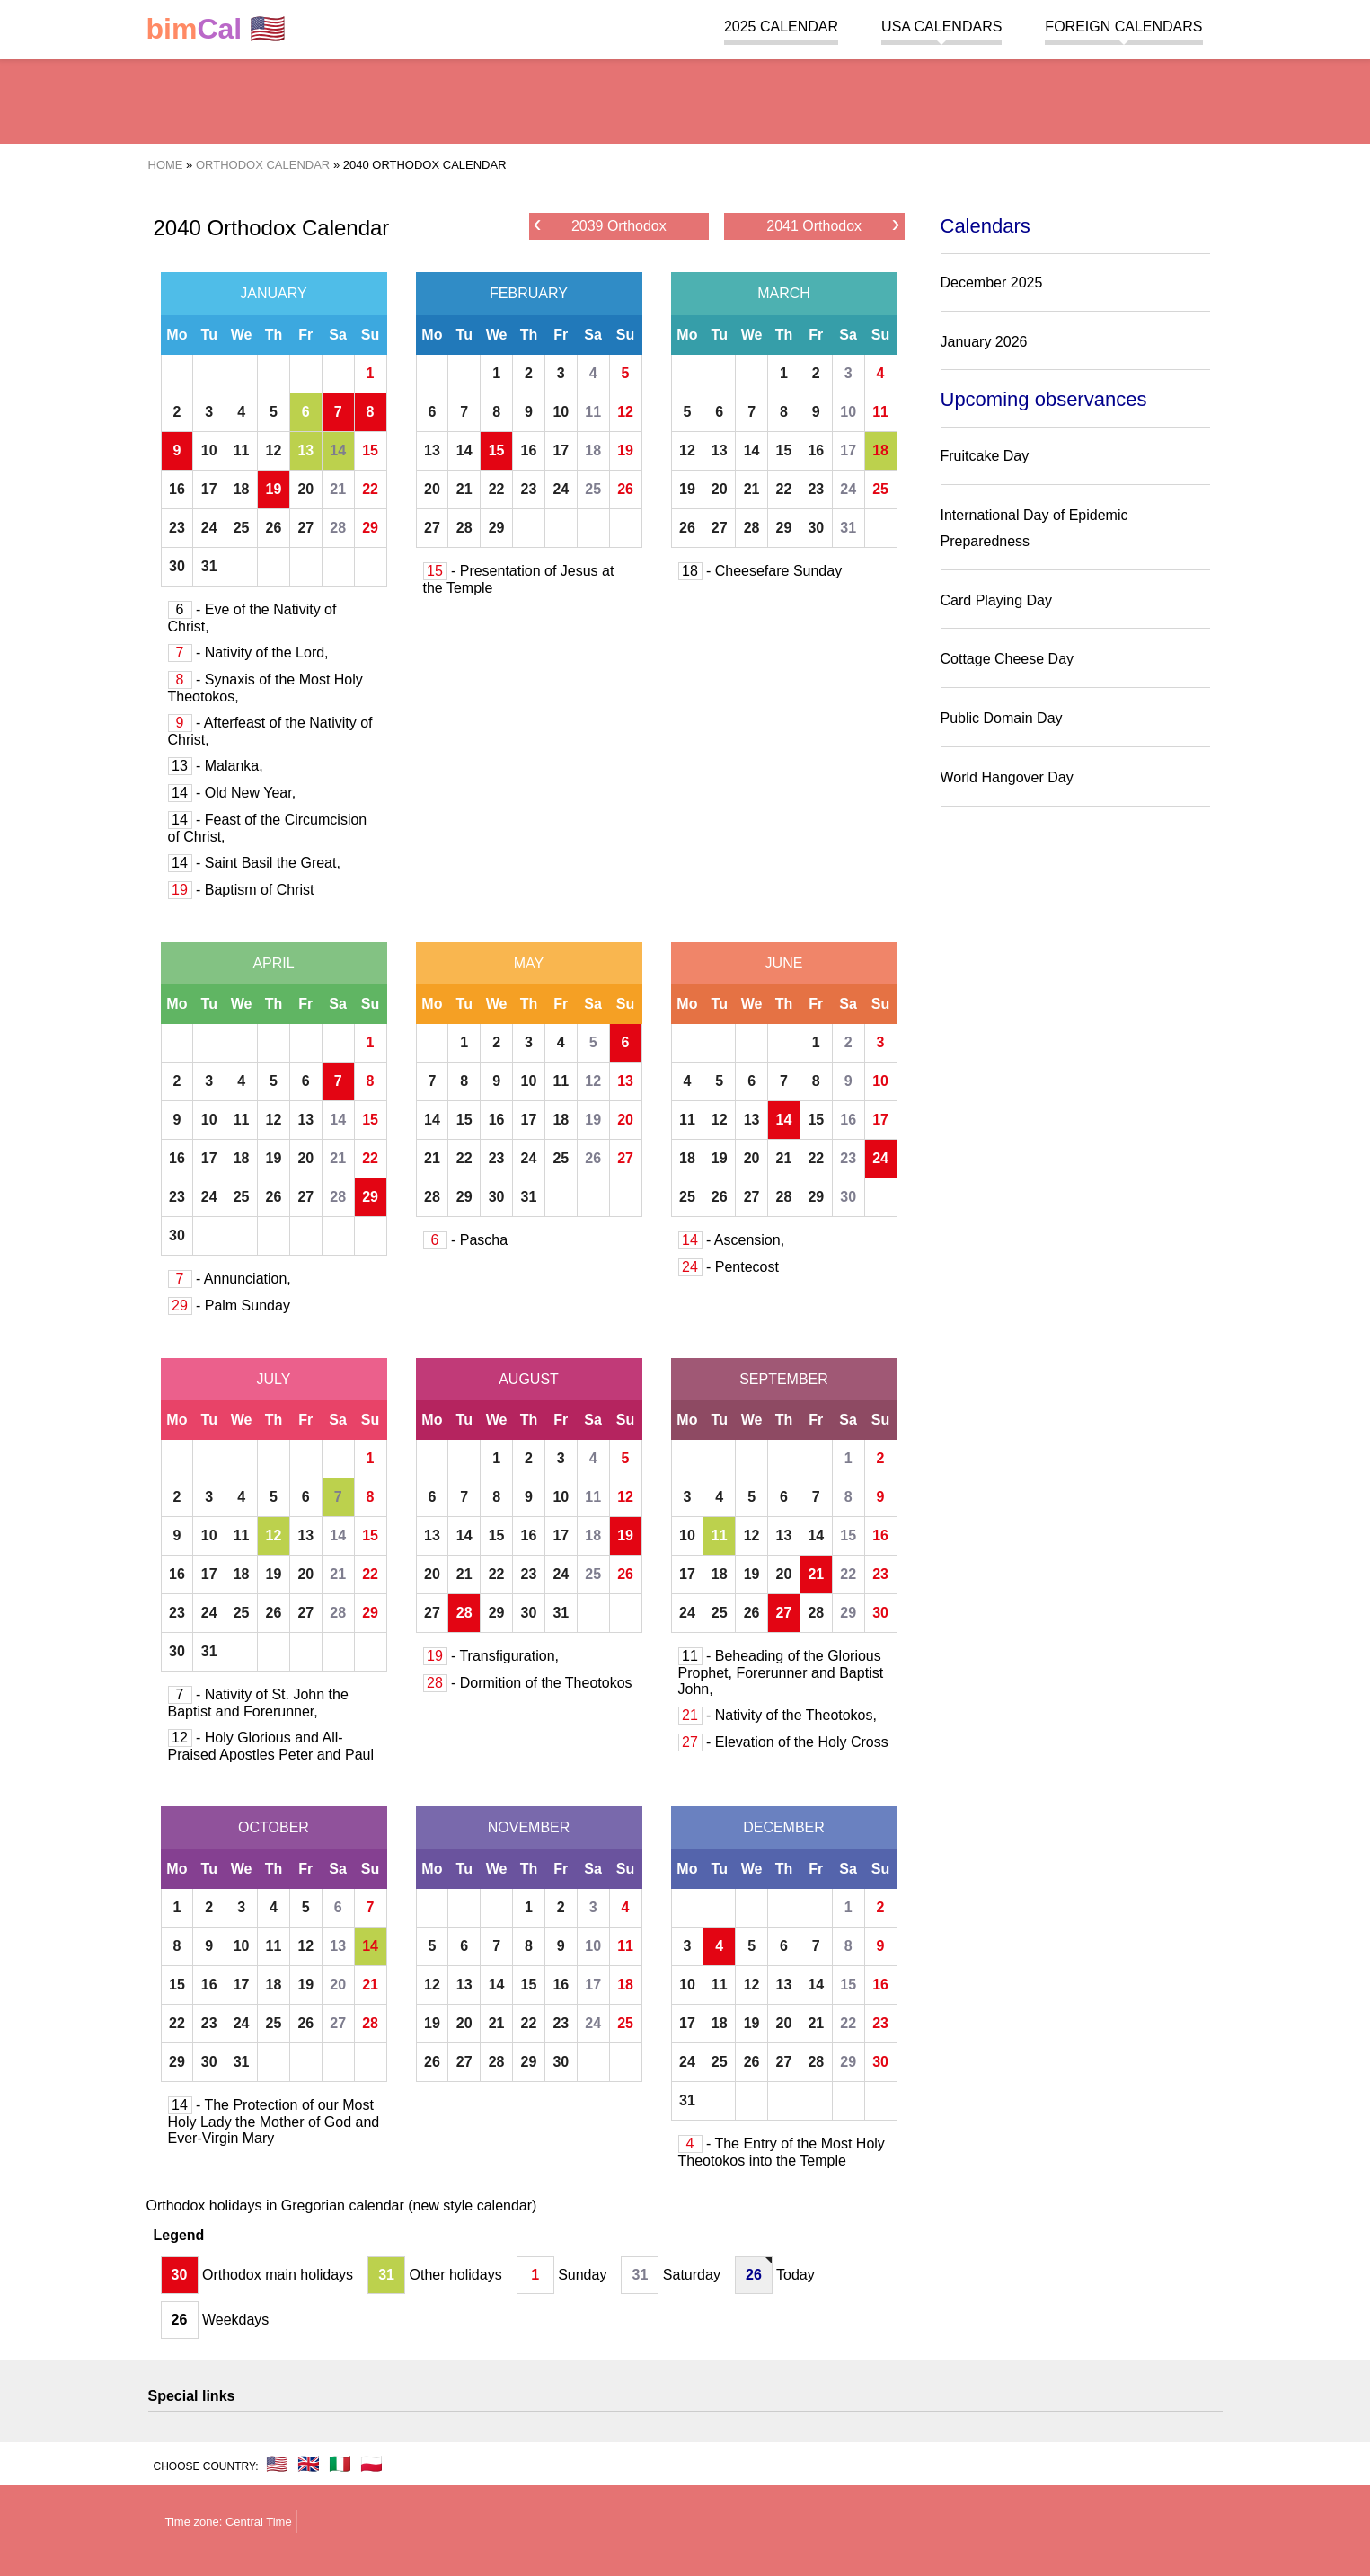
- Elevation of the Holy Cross (783, 1742)
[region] (685, 99)
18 (242, 489)
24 (209, 527)
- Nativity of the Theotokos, (777, 1715)
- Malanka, (215, 765)
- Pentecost (728, 1267)
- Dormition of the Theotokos (527, 1682)
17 (209, 489)
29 (370, 527)
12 (274, 450)
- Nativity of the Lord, (248, 652)
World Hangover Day (1007, 777)
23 (177, 527)
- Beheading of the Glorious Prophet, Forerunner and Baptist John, (781, 1672)
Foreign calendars (1123, 26)
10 (209, 450)
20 (305, 489)
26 (274, 527)
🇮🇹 (340, 2464)
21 (338, 489)
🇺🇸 (216, 29)
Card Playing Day (997, 600)
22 (370, 489)
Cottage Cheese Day (1007, 658)
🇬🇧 (308, 2464)
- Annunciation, (229, 1278)
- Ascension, (731, 1240)
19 (274, 489)
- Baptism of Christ (241, 889)
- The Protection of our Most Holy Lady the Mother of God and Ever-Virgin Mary (274, 2121)
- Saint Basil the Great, (254, 862)
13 (305, 450)
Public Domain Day (1002, 718)
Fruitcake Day (985, 455)
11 (242, 450)
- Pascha (465, 1240)
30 (177, 566)
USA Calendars (941, 26)
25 (242, 527)
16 (177, 489)
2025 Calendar (781, 26)
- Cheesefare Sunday (760, 570)
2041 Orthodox (832, 225)
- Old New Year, (232, 792)
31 (209, 566)
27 (305, 527)
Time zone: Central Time (228, 2521)
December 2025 (992, 282)
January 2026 (984, 341)
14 (338, 450)
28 (338, 527)
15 (370, 450)
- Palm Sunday (229, 1305)
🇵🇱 (371, 2464)
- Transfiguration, (491, 1655)
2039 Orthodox (600, 225)
